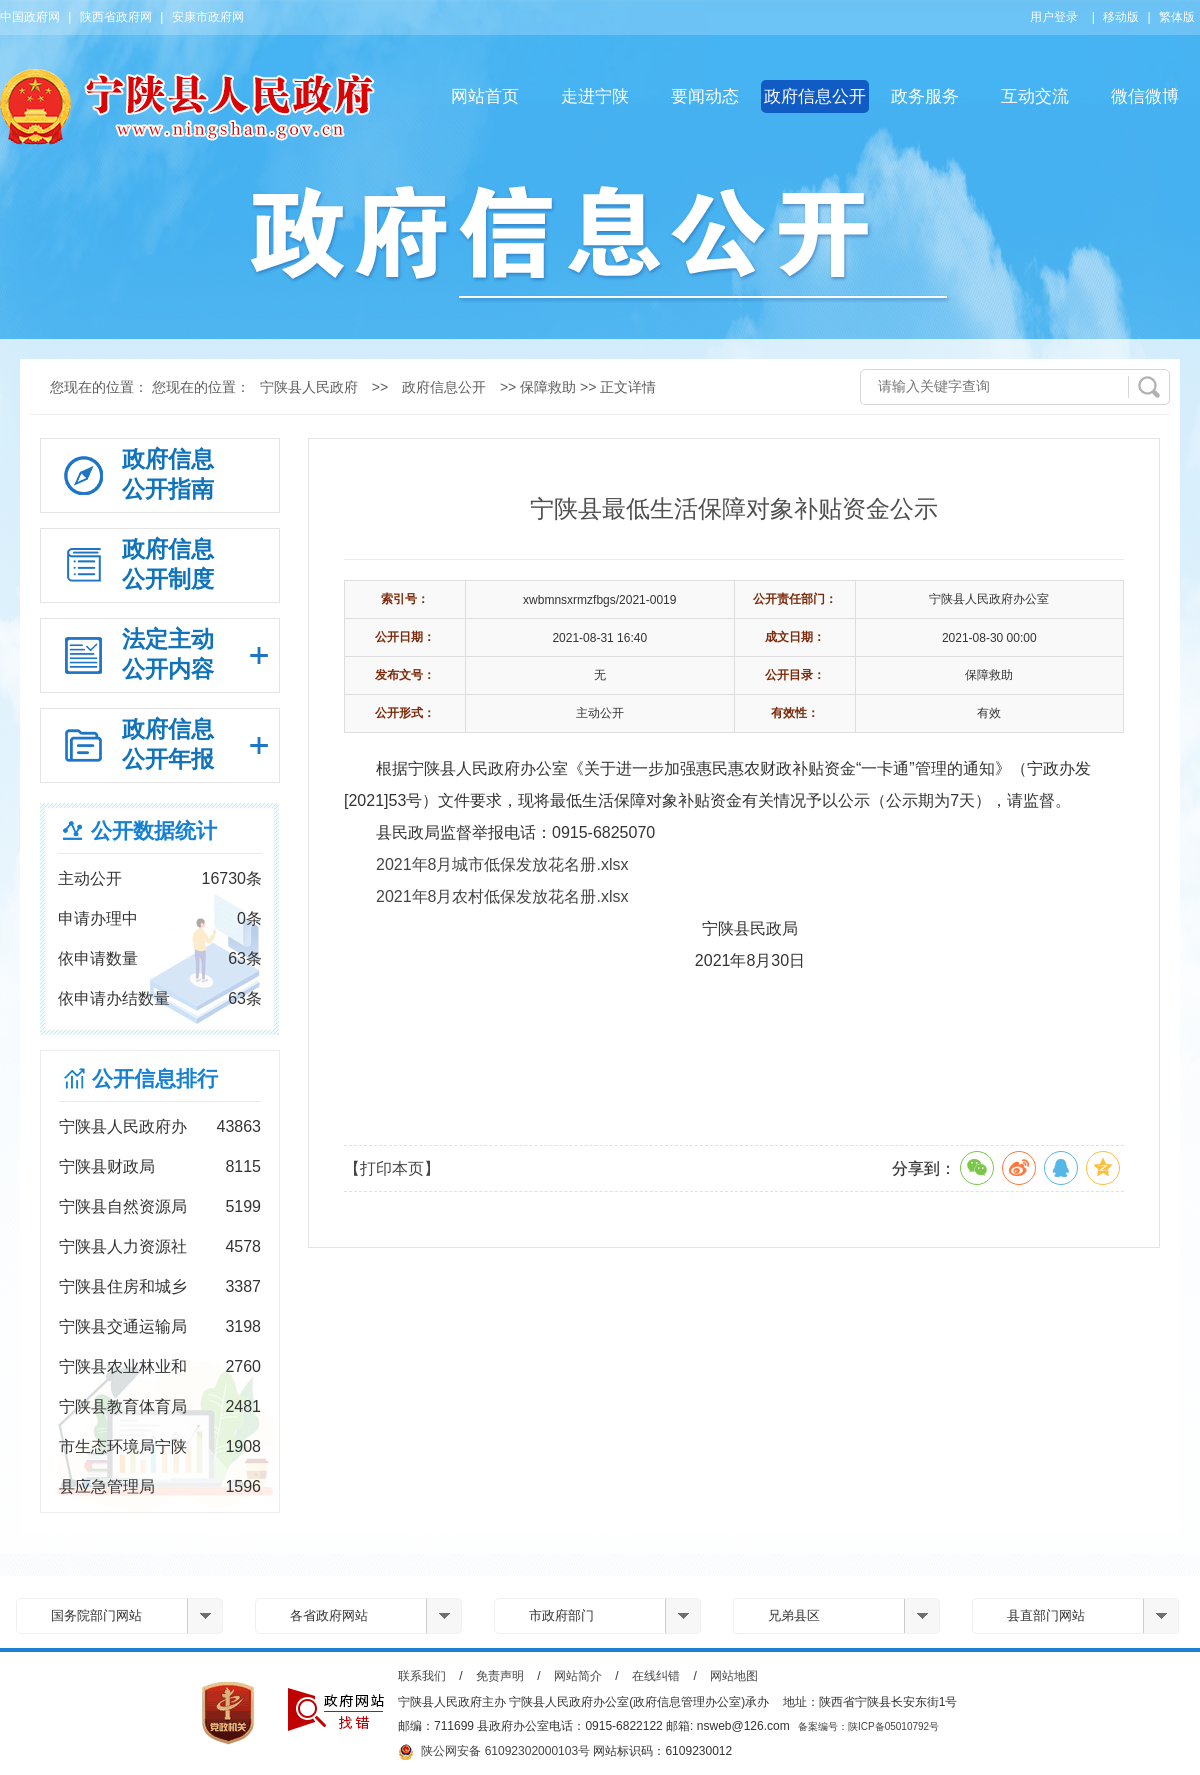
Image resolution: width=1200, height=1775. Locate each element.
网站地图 (734, 1676)
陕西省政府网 (116, 17)
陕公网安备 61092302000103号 (494, 1752)
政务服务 (925, 96)
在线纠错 (656, 1676)
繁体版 (1177, 17)
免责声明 (500, 1676)
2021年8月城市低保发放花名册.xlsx (502, 864)
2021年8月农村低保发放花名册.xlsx (502, 896)
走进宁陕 (595, 96)
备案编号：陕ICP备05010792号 (868, 1726)
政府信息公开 (815, 96)
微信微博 (1145, 96)
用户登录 (1054, 17)
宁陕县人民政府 (309, 387)
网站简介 (578, 1676)
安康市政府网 (208, 17)
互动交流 (1035, 96)
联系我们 (422, 1676)
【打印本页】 (392, 1168)
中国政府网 (30, 17)
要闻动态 (705, 96)
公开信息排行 (155, 1078)
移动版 (1121, 17)
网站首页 (485, 96)
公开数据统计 (154, 830)
